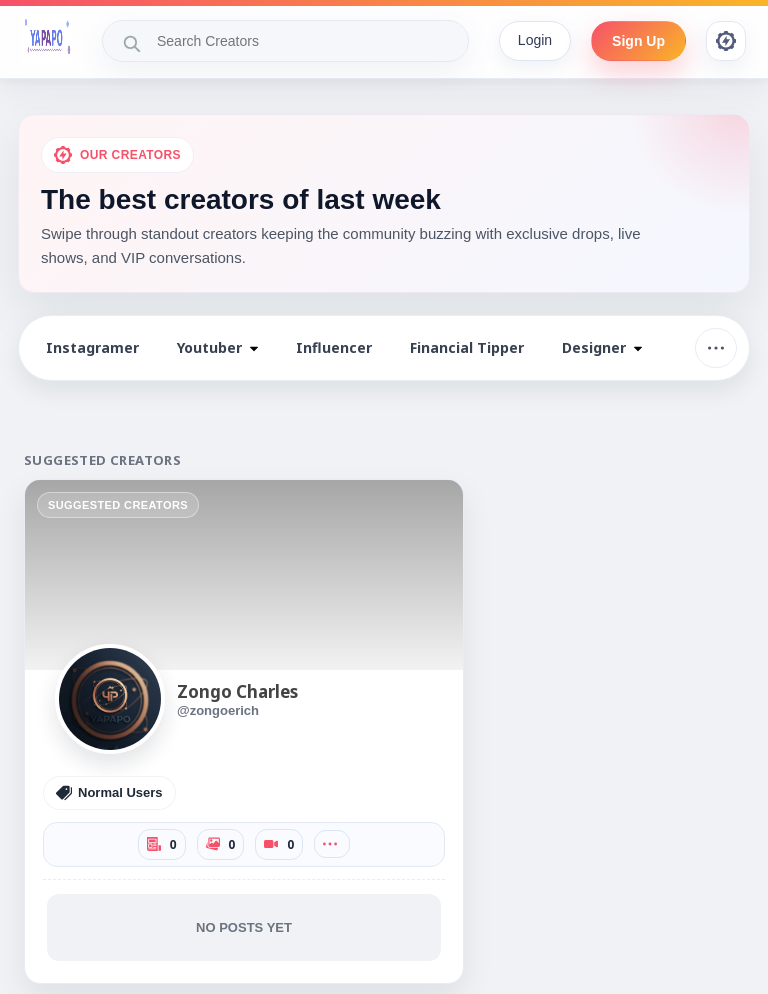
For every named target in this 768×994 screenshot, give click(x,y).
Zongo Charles (237, 691)
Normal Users (109, 793)
